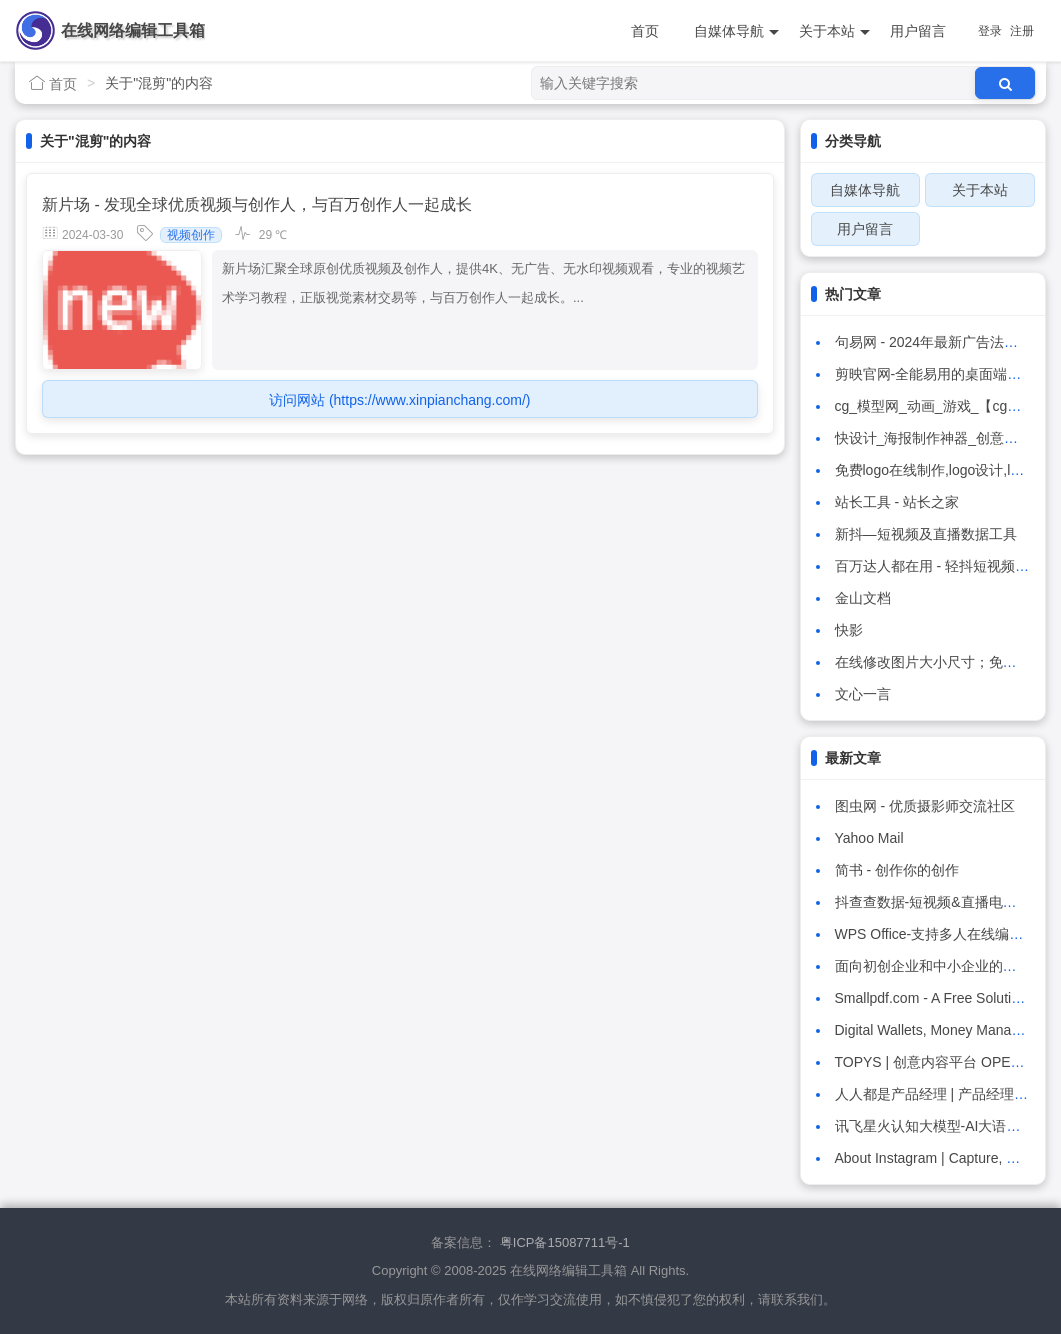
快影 (849, 630)
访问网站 (399, 400)
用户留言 (918, 31)
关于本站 (834, 31)
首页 (645, 31)
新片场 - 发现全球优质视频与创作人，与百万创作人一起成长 (257, 204)
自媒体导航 (736, 31)
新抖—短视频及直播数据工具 (926, 534)
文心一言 (863, 694)
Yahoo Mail (869, 838)
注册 (1022, 31)
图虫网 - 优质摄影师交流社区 (925, 806)
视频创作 (191, 235)
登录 (990, 31)
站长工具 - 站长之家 (897, 502)
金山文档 (863, 598)
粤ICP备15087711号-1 (565, 1242)
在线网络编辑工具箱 (133, 30)
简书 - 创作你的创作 (897, 870)
